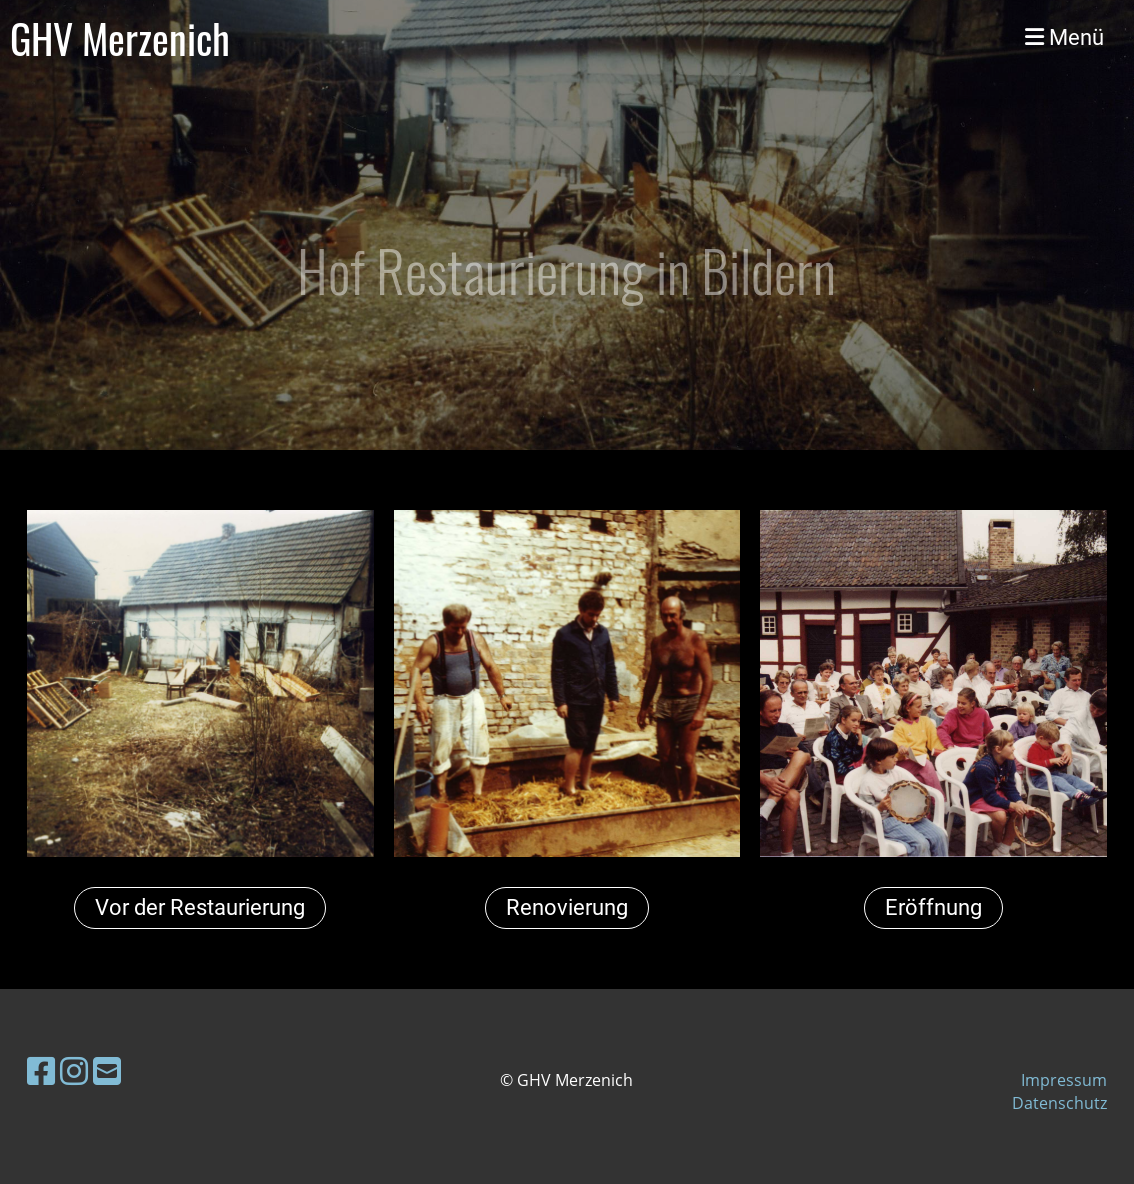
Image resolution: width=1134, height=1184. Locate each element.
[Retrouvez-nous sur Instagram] (74, 1070)
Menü (1064, 37)
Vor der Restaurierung (200, 907)
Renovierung (567, 907)
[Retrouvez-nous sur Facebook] (41, 1070)
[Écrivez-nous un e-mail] (107, 1070)
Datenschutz (1059, 1103)
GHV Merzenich (120, 38)
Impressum (1064, 1080)
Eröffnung (933, 907)
